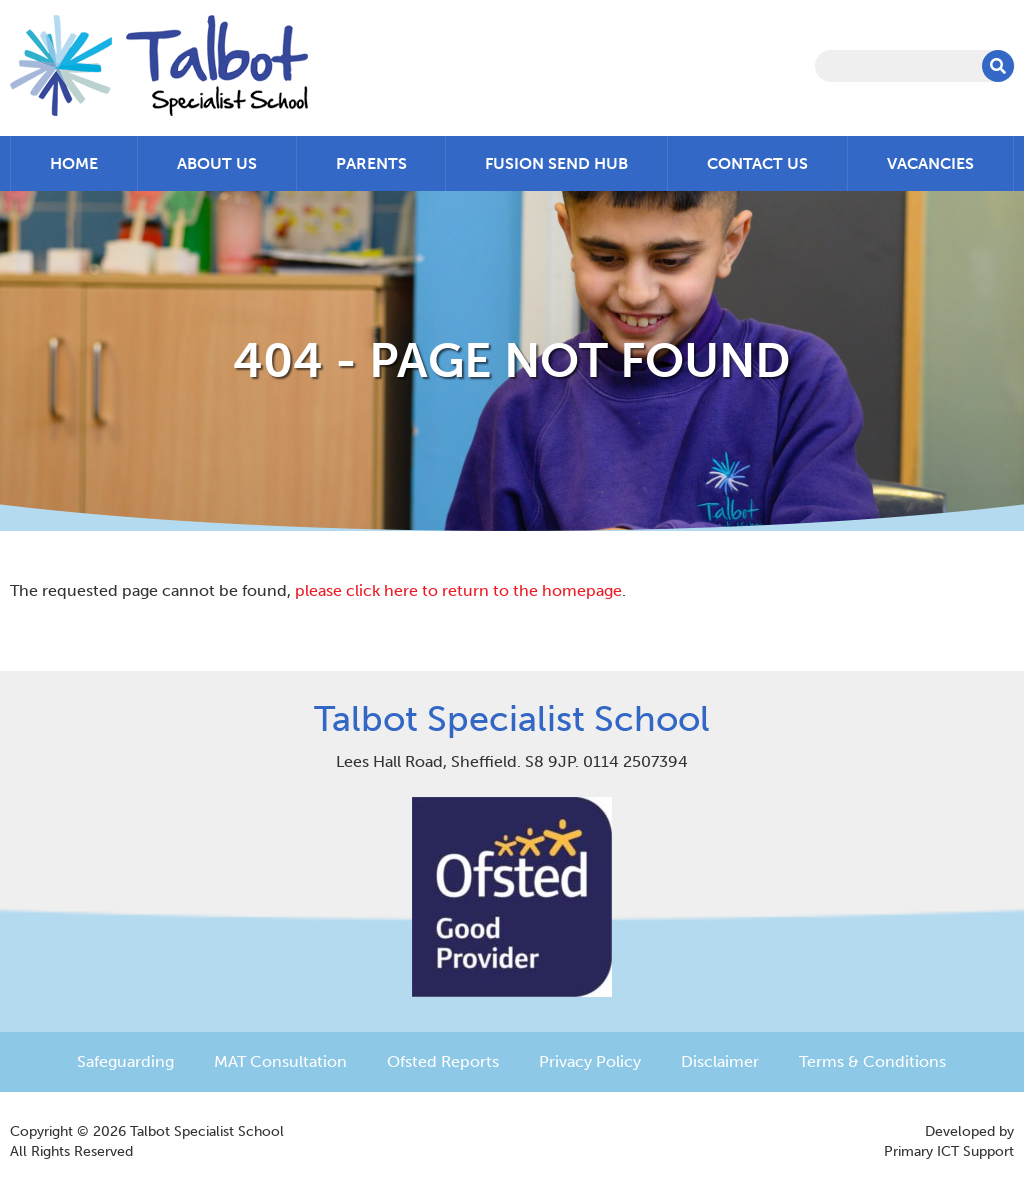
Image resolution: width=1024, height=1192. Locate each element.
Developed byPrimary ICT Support (949, 1141)
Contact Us (757, 163)
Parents (371, 163)
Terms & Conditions (872, 1061)
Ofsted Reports (443, 1061)
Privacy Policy (590, 1061)
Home (74, 163)
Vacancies (930, 163)
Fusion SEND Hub (556, 163)
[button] (998, 66)
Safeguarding (125, 1061)
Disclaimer (720, 1061)
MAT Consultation (280, 1061)
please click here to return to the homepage (458, 590)
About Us (217, 163)
